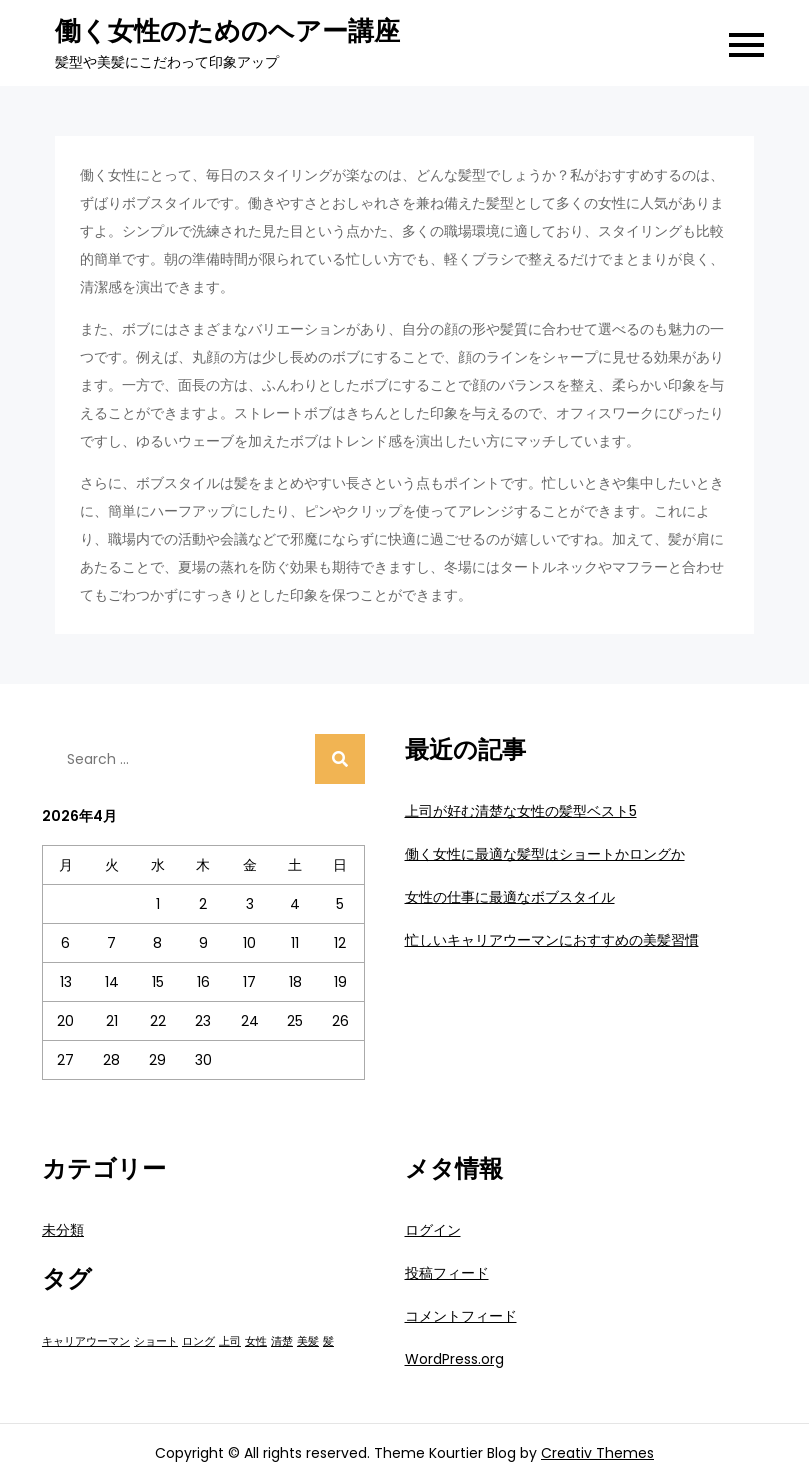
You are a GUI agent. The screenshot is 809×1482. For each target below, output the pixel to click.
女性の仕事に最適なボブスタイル (510, 897)
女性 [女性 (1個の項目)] (256, 1341)
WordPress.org (454, 1359)
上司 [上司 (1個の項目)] (230, 1341)
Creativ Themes (597, 1453)
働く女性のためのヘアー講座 (227, 31)
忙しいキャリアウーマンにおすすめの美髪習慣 (552, 940)
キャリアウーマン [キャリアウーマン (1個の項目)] (86, 1341)
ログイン (433, 1230)
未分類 (63, 1230)
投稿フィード (447, 1273)
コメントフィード (461, 1316)
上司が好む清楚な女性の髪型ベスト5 (521, 811)
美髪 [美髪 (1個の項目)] (308, 1341)
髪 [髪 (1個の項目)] (328, 1341)
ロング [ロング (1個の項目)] (198, 1341)
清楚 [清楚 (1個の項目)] (282, 1341)
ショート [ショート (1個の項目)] (156, 1341)
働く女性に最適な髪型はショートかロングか (545, 854)
